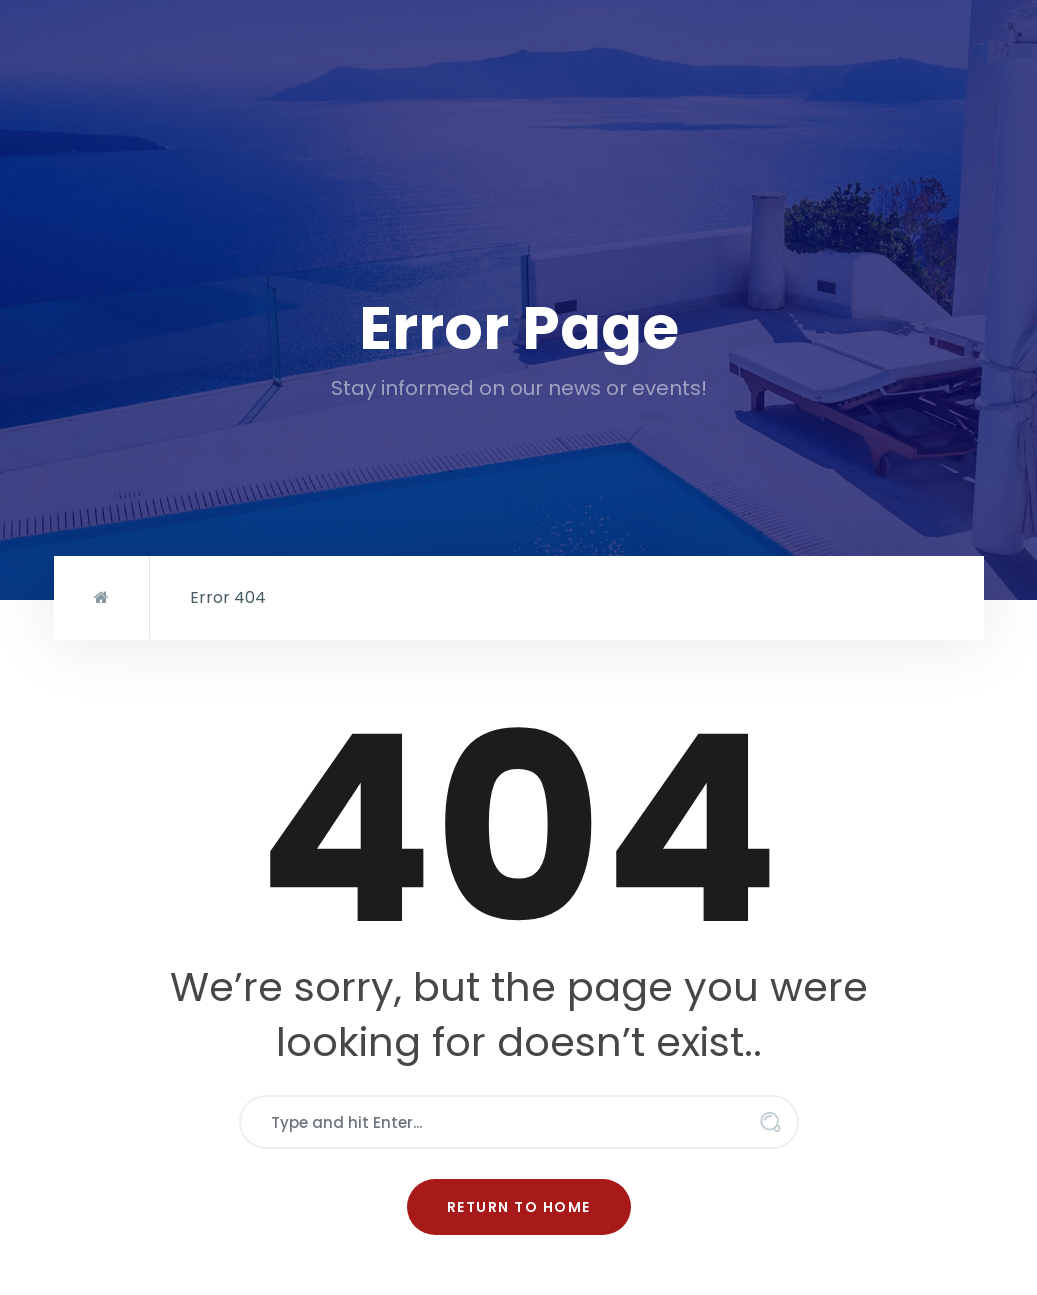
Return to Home (519, 1207)
